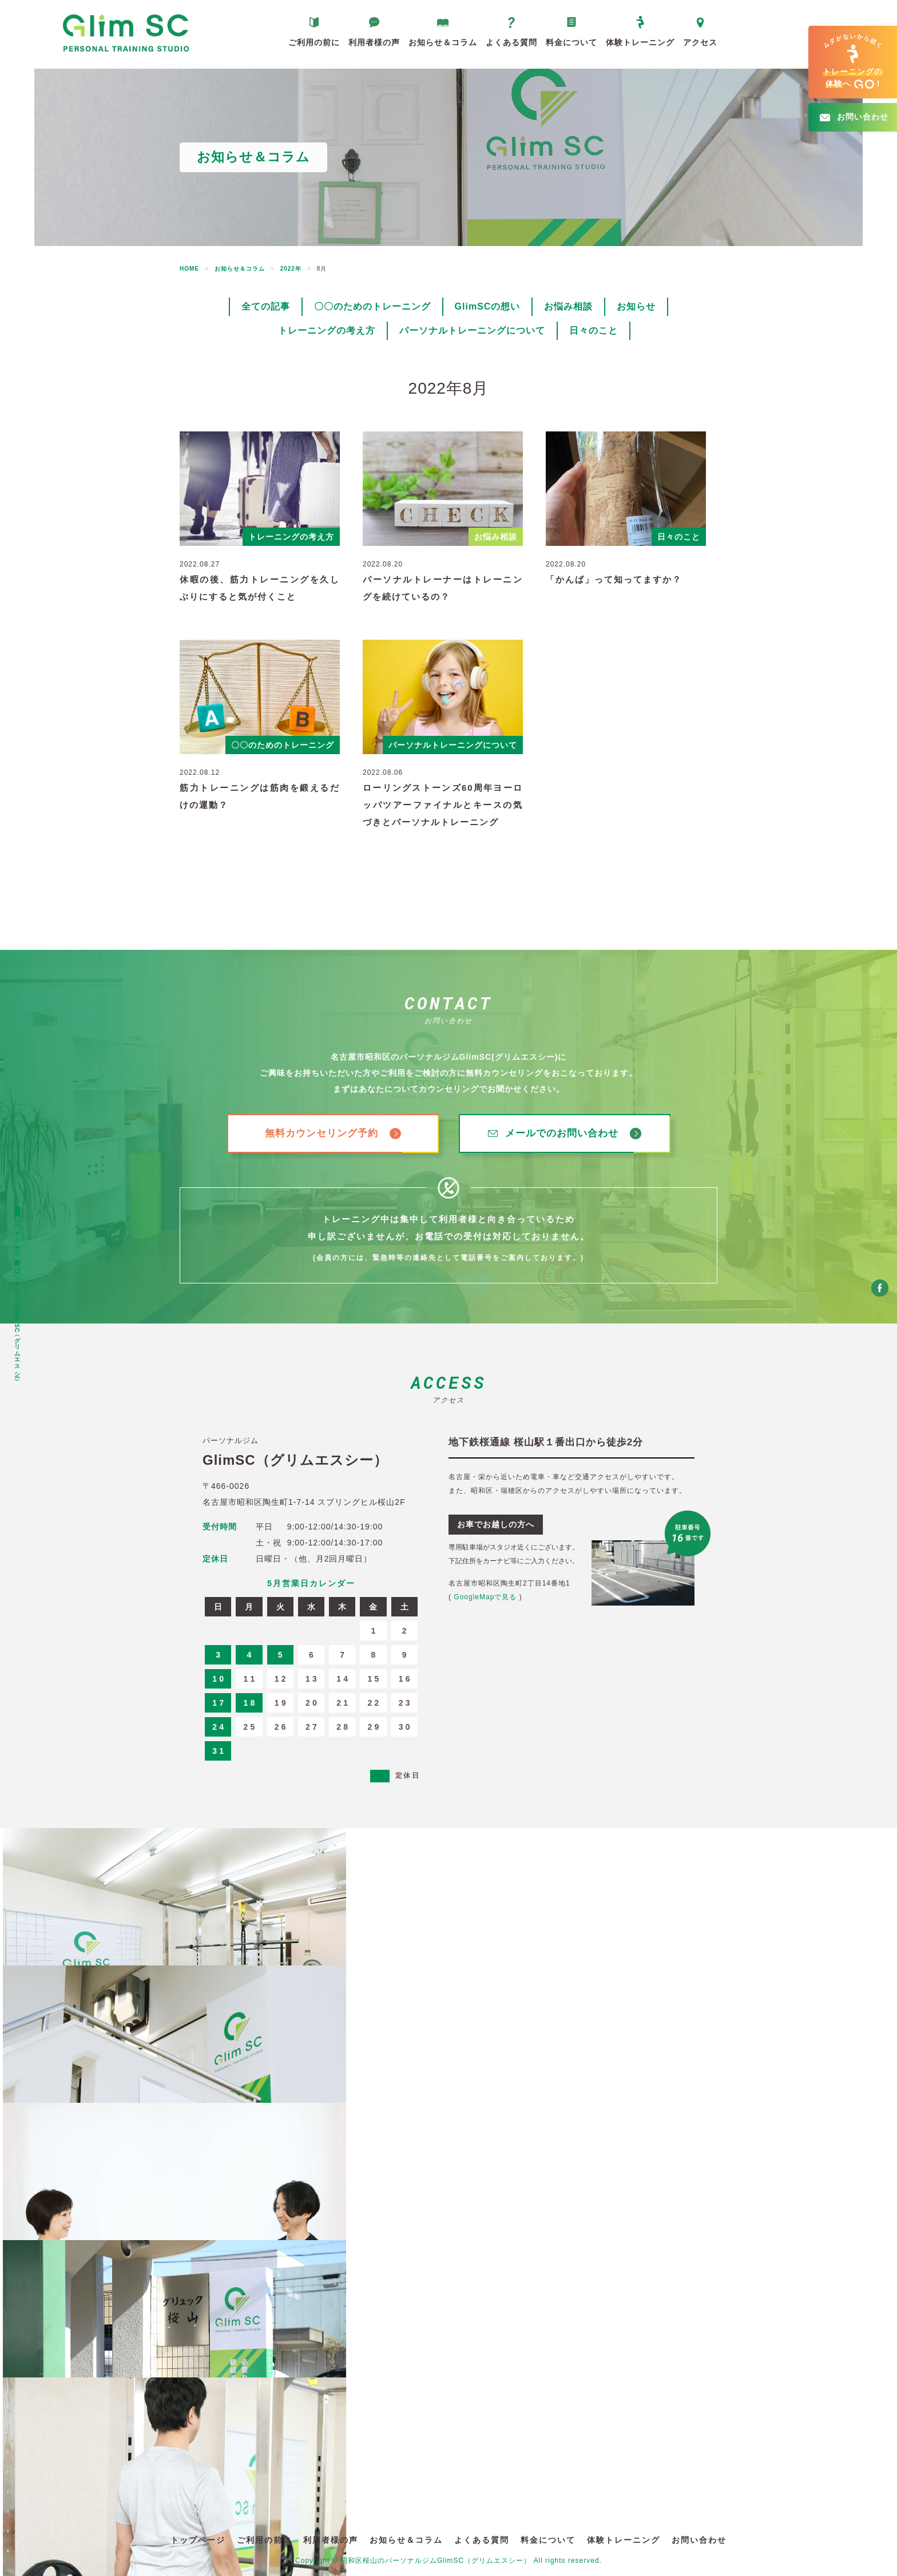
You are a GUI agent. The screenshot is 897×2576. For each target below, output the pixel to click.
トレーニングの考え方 (326, 330)
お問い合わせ (699, 2540)
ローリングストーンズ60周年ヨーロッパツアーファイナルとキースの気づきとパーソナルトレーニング (443, 805)
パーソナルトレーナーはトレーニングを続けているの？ (443, 587)
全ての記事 (265, 306)
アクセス (700, 42)
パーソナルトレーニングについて (472, 330)
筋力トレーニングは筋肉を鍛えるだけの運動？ (260, 796)
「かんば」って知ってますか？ (614, 579)
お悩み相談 (568, 306)
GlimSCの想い (488, 306)
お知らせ (636, 306)
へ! (853, 62)
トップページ (197, 2540)
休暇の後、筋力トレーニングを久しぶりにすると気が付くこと (260, 587)
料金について (571, 42)
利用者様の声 (374, 42)
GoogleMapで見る (485, 1597)
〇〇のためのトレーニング (372, 306)
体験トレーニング (640, 42)
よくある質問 (511, 42)
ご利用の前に (314, 42)
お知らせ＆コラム (442, 42)
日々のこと (593, 330)
